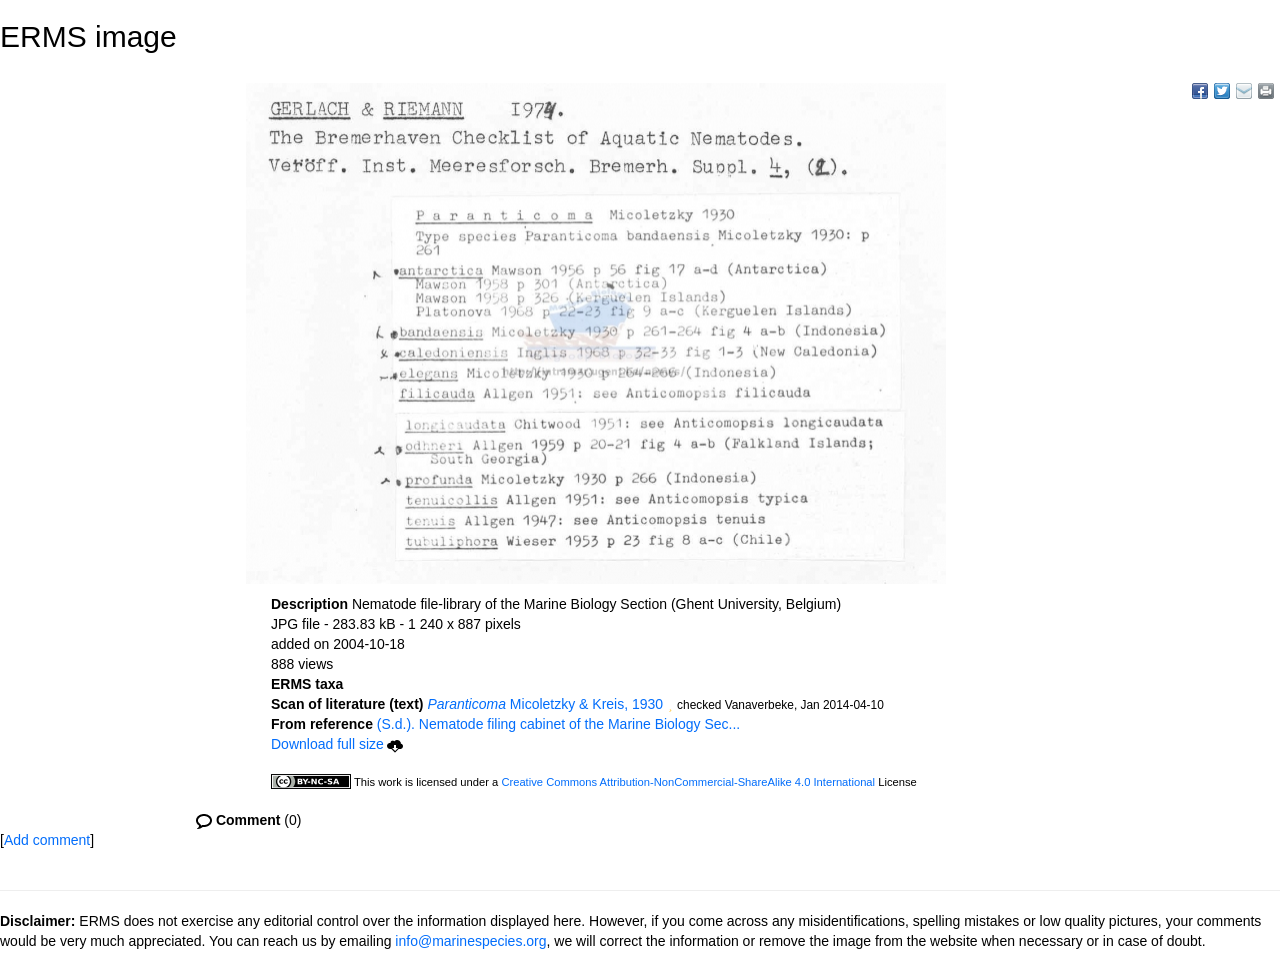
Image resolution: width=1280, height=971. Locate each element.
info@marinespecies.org (470, 941)
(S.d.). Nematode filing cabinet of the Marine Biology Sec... (558, 724)
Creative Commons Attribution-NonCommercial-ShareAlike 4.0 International (688, 782)
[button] (670, 706)
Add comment (47, 840)
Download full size (337, 744)
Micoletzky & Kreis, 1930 (545, 704)
